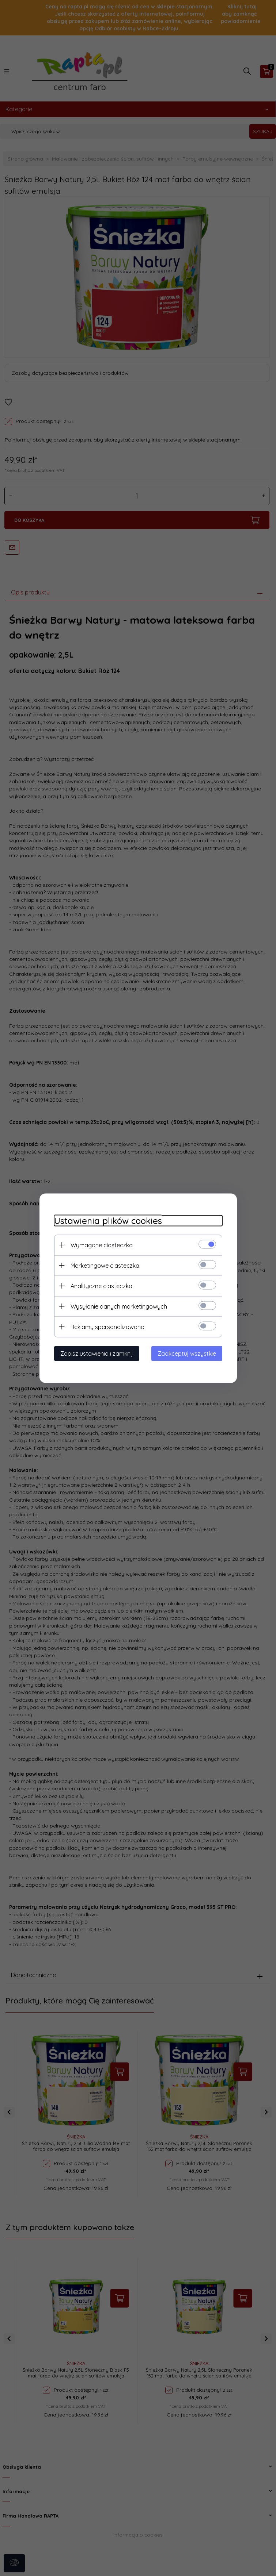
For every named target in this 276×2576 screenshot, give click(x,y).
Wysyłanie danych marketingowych (119, 1306)
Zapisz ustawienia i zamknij (96, 1353)
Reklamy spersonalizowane (107, 1326)
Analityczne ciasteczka (101, 1285)
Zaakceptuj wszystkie (187, 1353)
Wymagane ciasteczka (102, 1244)
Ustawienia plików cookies (108, 1220)
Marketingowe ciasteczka (105, 1265)
